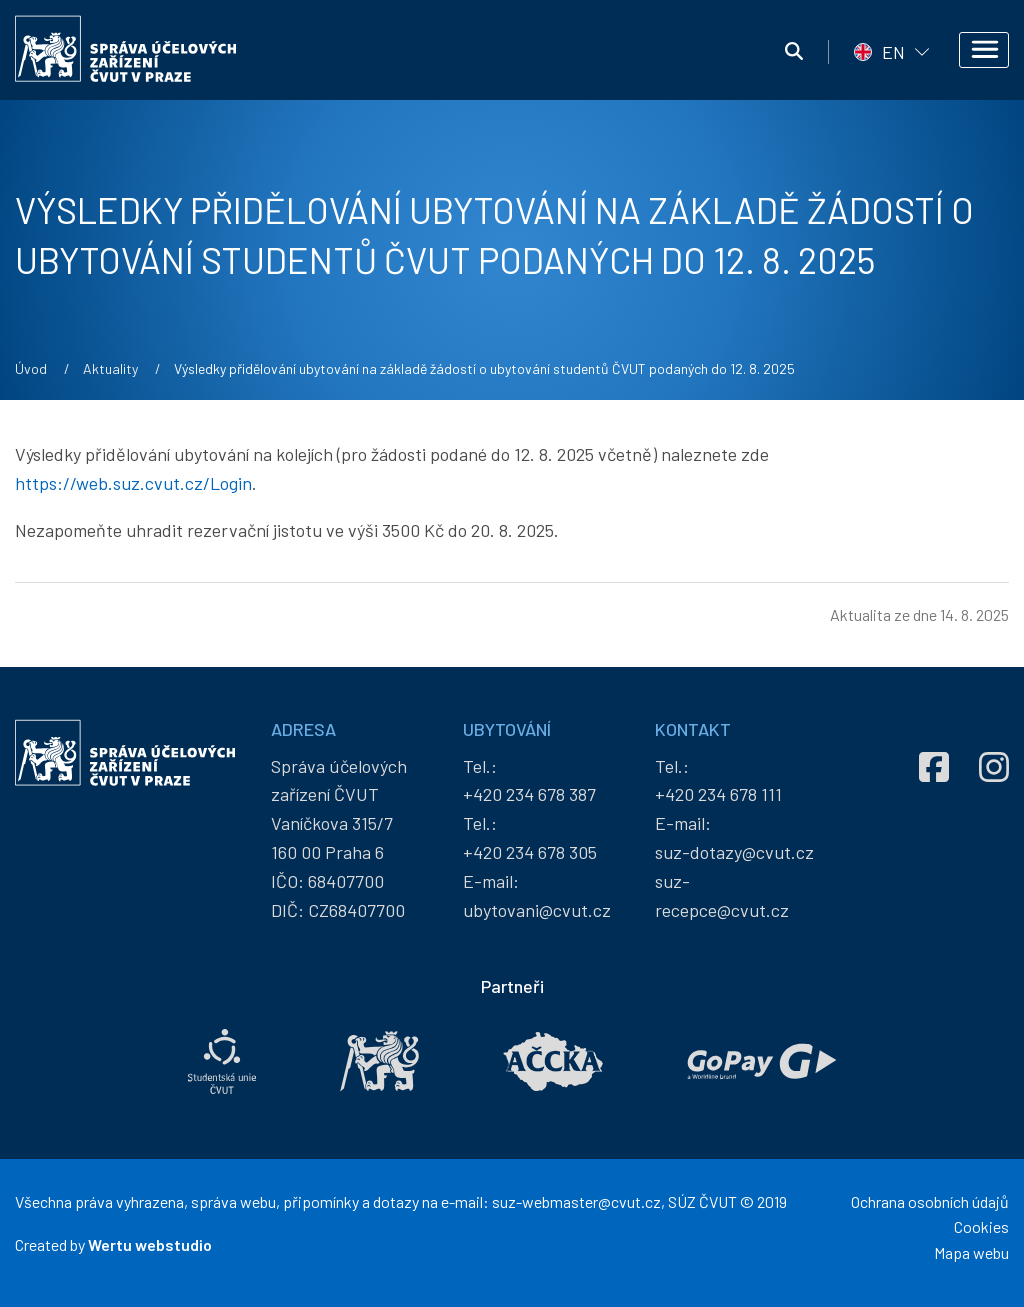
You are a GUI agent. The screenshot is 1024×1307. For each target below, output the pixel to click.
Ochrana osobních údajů (930, 1201)
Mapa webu (971, 1252)
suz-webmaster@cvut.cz (576, 1201)
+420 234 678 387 (529, 794)
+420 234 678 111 (718, 794)
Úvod (31, 368)
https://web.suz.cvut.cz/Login (133, 483)
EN (893, 52)
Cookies (981, 1226)
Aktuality (110, 368)
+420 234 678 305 (530, 852)
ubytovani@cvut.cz (537, 910)
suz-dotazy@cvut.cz (734, 852)
